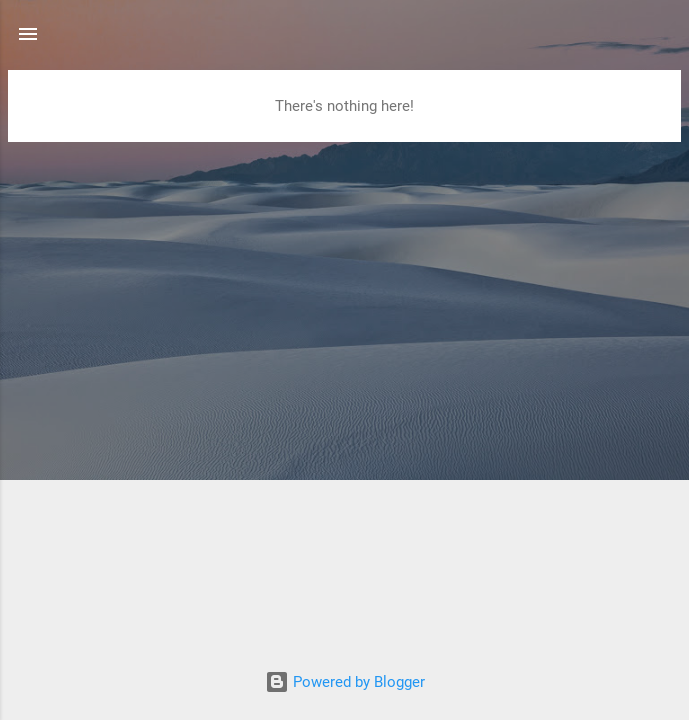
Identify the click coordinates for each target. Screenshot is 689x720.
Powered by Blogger (345, 682)
